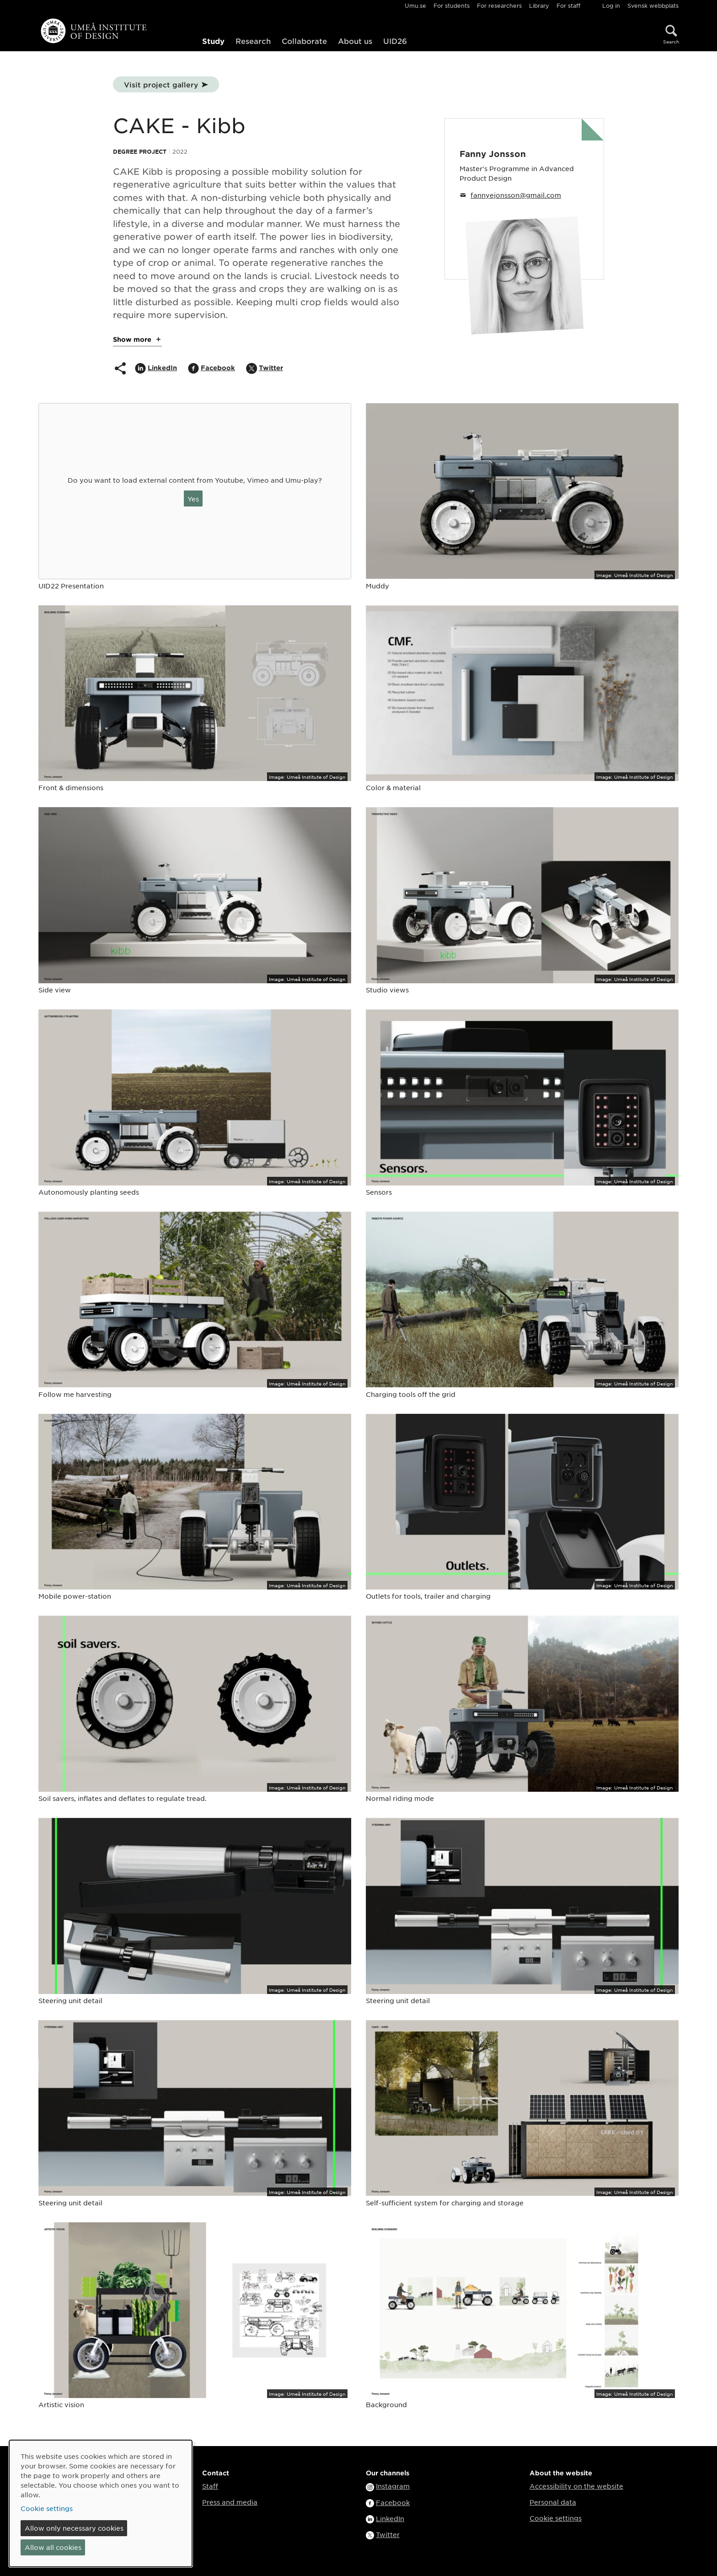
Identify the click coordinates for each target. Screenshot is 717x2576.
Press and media (229, 2502)
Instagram (393, 2486)
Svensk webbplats (653, 5)
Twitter (388, 2534)
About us (355, 40)
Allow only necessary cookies (74, 2528)
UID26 (395, 40)
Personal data (553, 2502)
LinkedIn (390, 2518)
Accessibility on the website (576, 2486)
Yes (193, 499)
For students (451, 5)
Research (253, 40)
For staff (568, 5)
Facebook (393, 2502)
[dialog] (100, 2503)
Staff (210, 2486)
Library (539, 5)
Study (213, 40)
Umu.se (415, 5)
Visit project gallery (161, 84)
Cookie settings (556, 2518)
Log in (611, 5)
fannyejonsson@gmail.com (516, 195)
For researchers (499, 5)
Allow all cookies (53, 2547)
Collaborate (304, 40)
